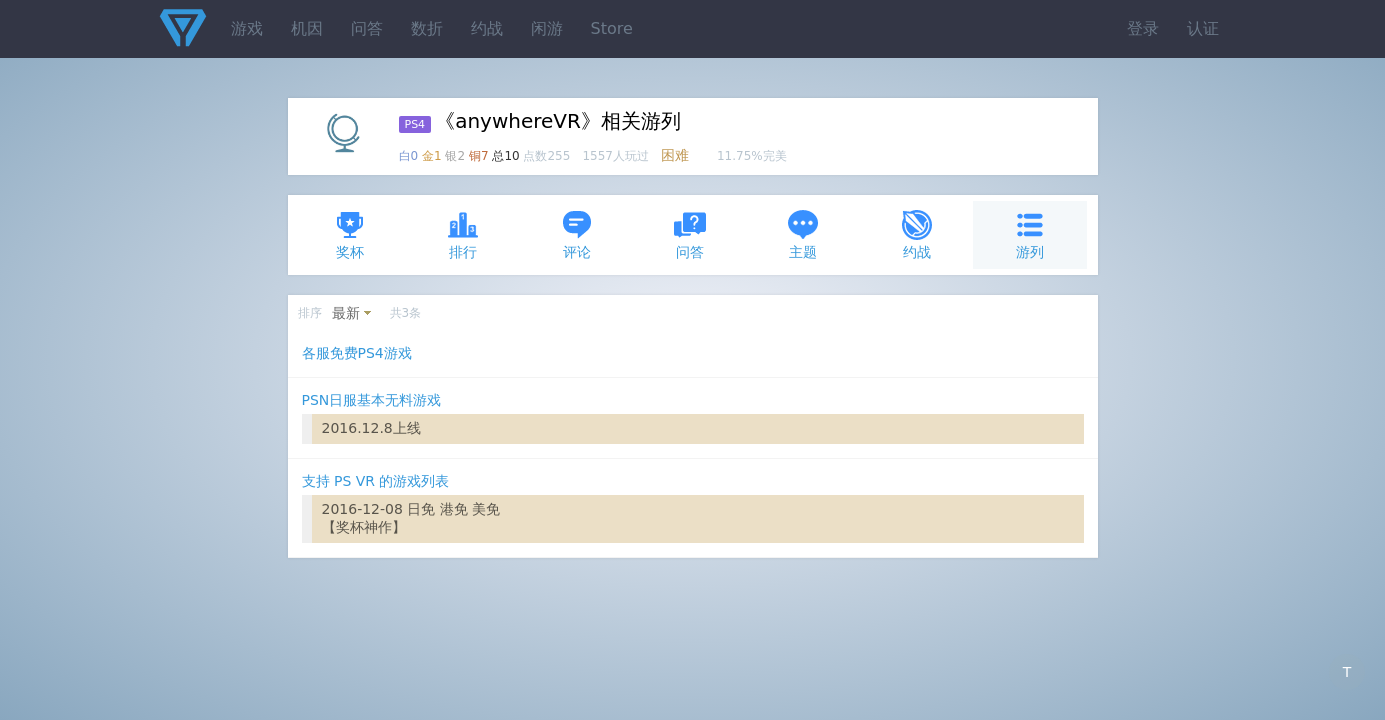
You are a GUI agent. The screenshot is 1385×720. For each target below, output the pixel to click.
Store (612, 28)
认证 (1203, 28)
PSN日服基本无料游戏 (372, 400)
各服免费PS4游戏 (357, 353)
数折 (427, 28)
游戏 (247, 28)
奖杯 (350, 234)
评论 (577, 234)
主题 (803, 234)
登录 (1143, 28)
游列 (1030, 234)
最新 (346, 313)
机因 (307, 28)
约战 (487, 28)
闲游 (547, 28)
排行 (463, 234)
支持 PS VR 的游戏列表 (376, 481)
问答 (367, 28)
